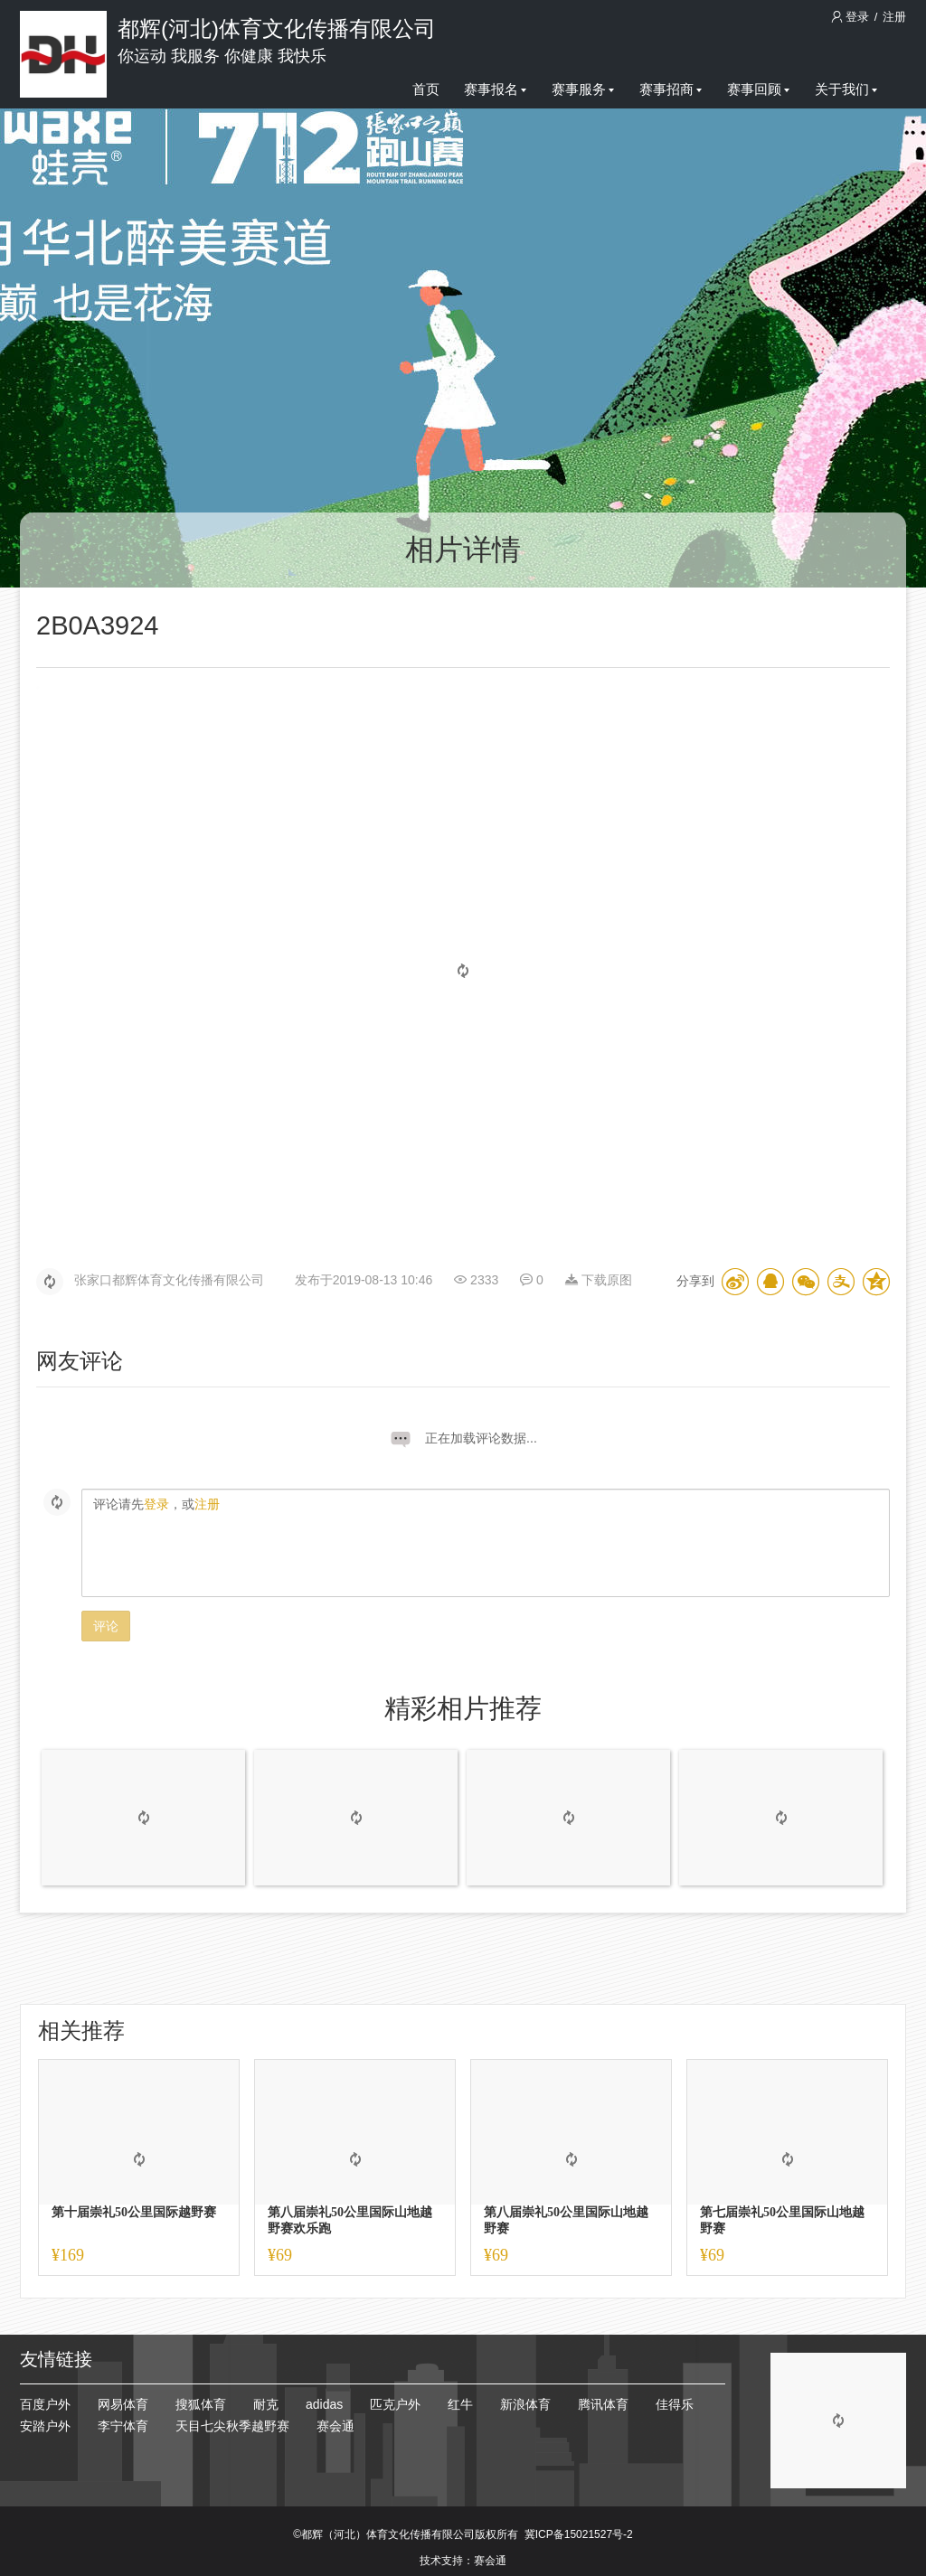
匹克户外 (395, 2404)
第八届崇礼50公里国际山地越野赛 (566, 2220)
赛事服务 (583, 89)
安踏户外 (45, 2426)
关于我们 (846, 89)
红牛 (460, 2404)
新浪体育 (525, 2404)
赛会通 (335, 2426)
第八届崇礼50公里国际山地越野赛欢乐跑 (350, 2220)
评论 (105, 1626)
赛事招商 (670, 89)
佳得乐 (675, 2404)
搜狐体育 (200, 2404)
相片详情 (463, 549)
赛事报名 (495, 89)
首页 (425, 89)
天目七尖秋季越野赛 (232, 2426)
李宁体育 (123, 2426)
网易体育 (123, 2404)
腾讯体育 (603, 2404)
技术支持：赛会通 (463, 2560)
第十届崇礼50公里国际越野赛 (134, 2212)
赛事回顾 (758, 89)
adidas (324, 2404)
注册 (894, 17)
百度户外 (45, 2404)
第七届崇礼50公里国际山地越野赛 (782, 2220)
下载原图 (598, 1280)
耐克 (266, 2404)
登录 (852, 17)
